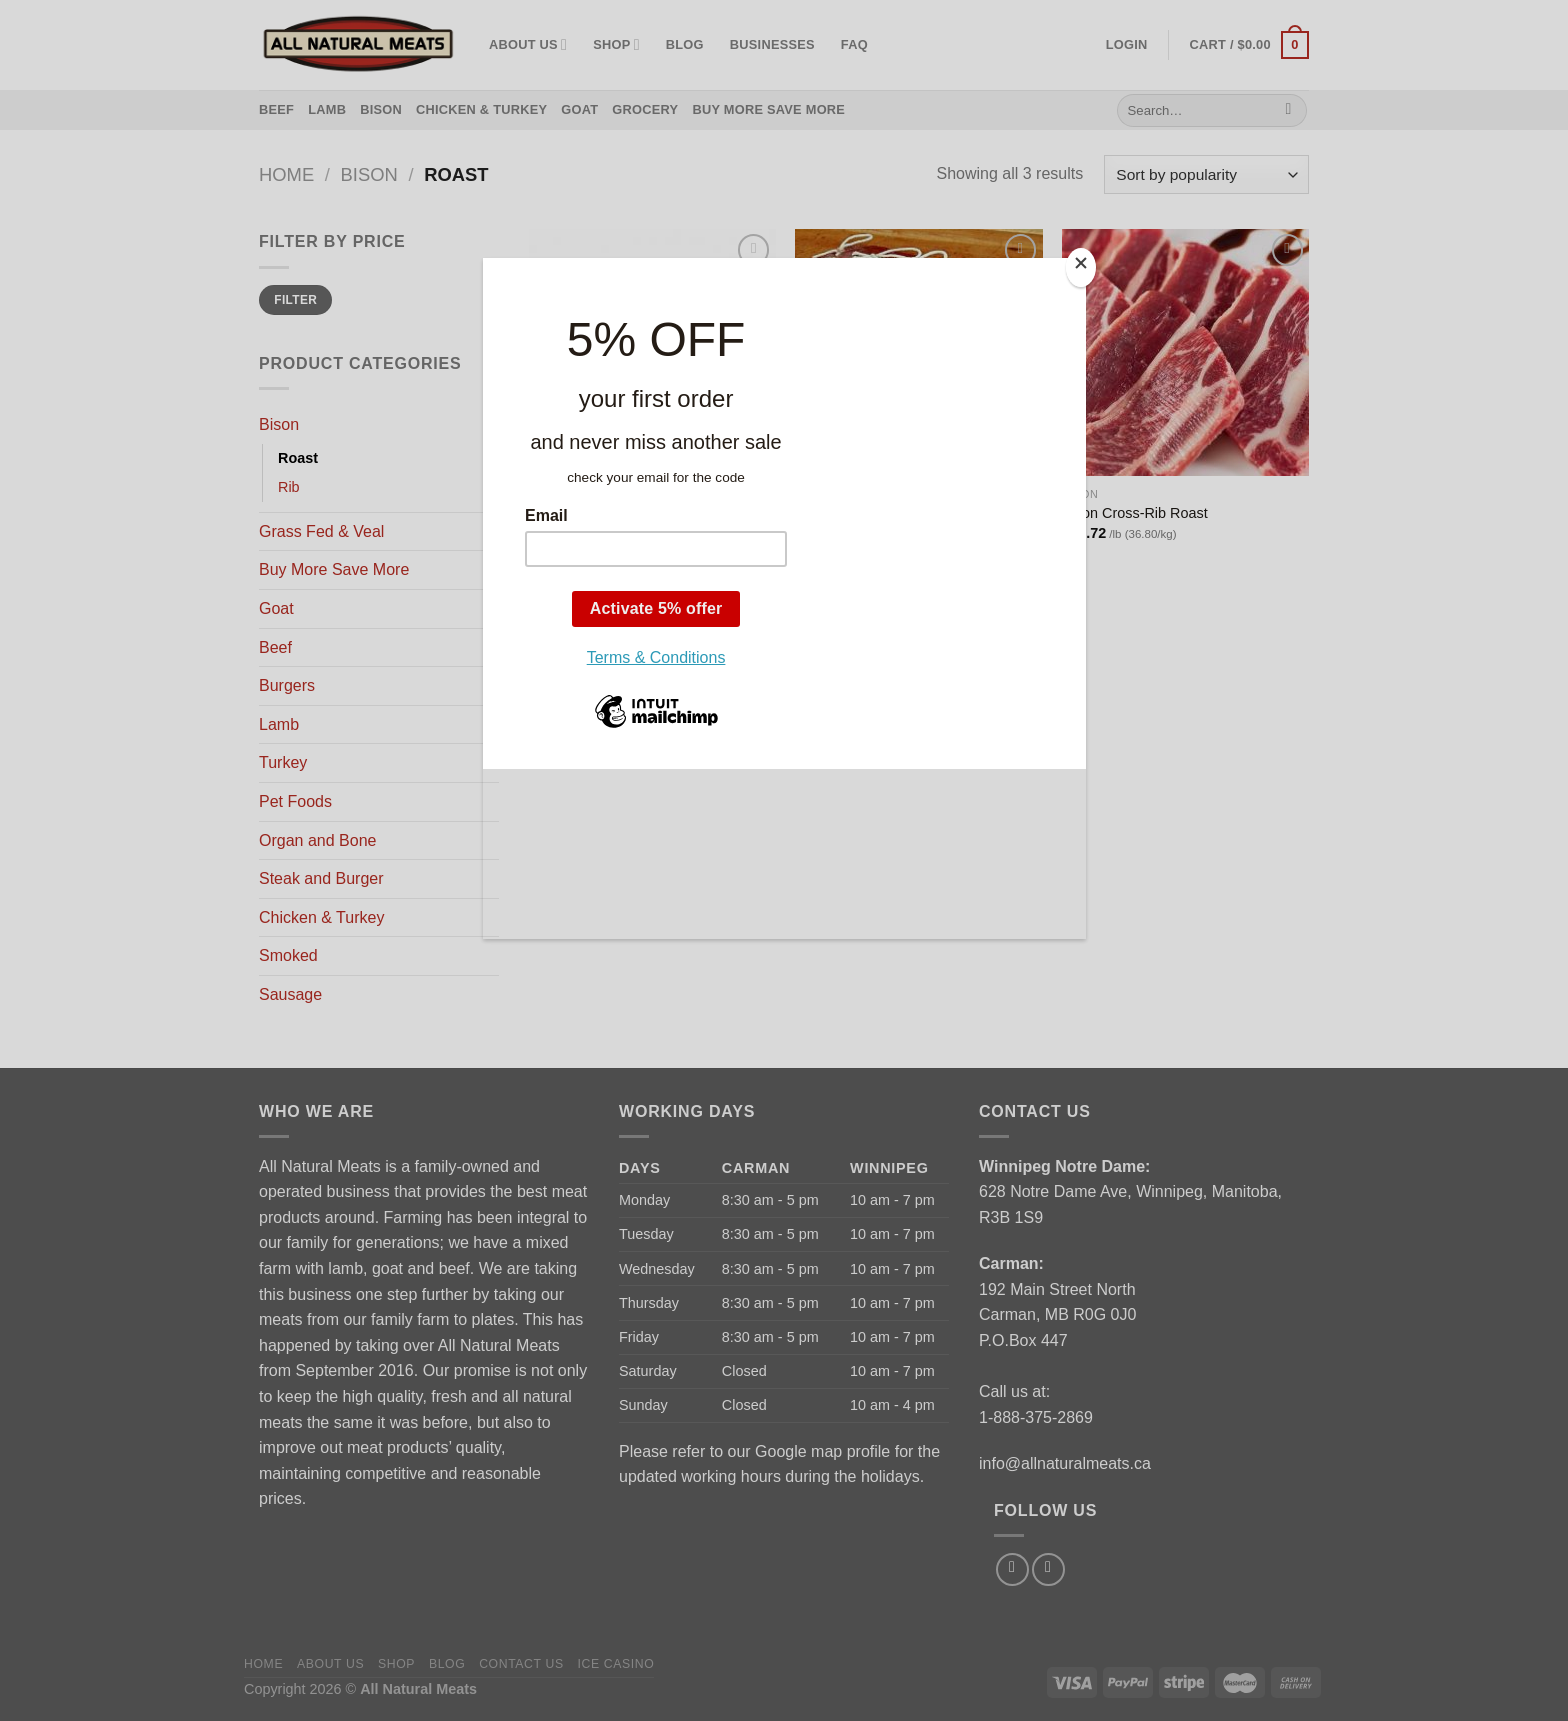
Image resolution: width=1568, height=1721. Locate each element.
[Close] (1081, 267)
